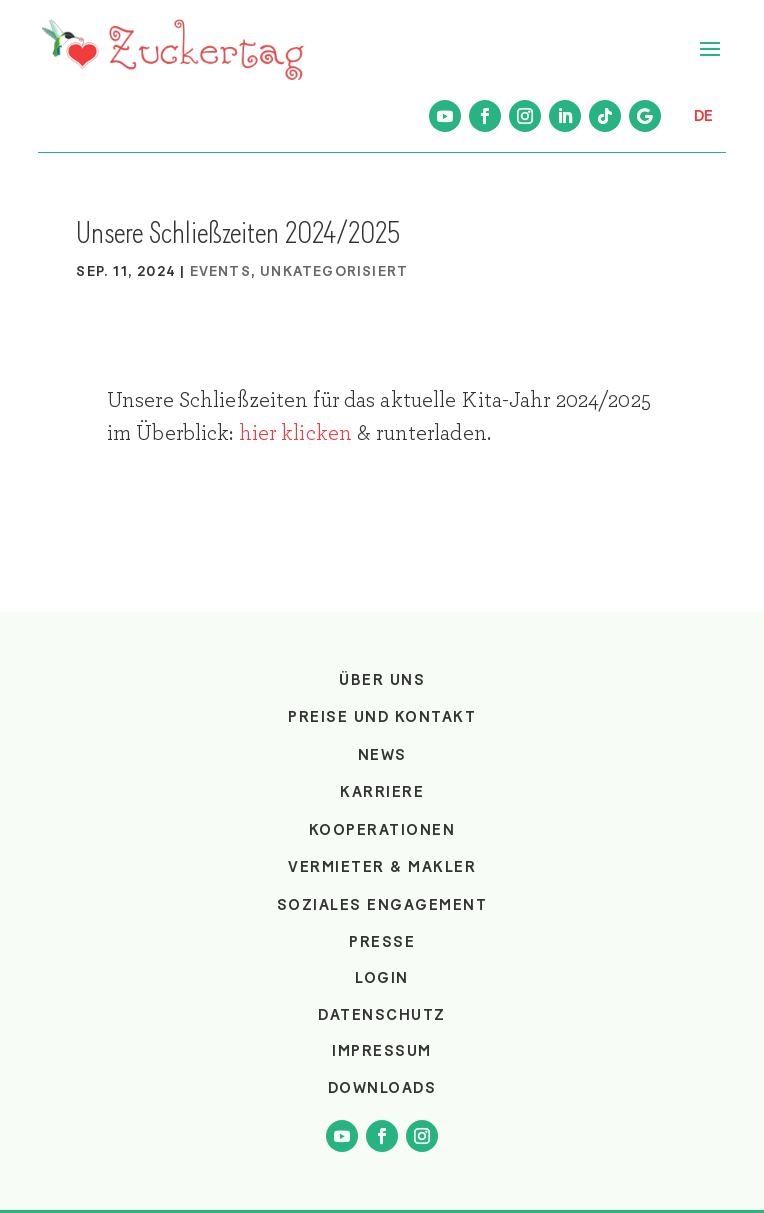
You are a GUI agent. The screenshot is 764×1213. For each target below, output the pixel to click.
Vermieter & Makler (382, 867)
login (382, 978)
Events (220, 271)
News (382, 755)
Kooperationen (382, 830)
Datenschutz (382, 1015)
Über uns (382, 680)
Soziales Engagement (382, 905)
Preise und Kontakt (382, 717)
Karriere (382, 792)
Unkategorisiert (334, 271)
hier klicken (295, 433)
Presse (382, 942)
